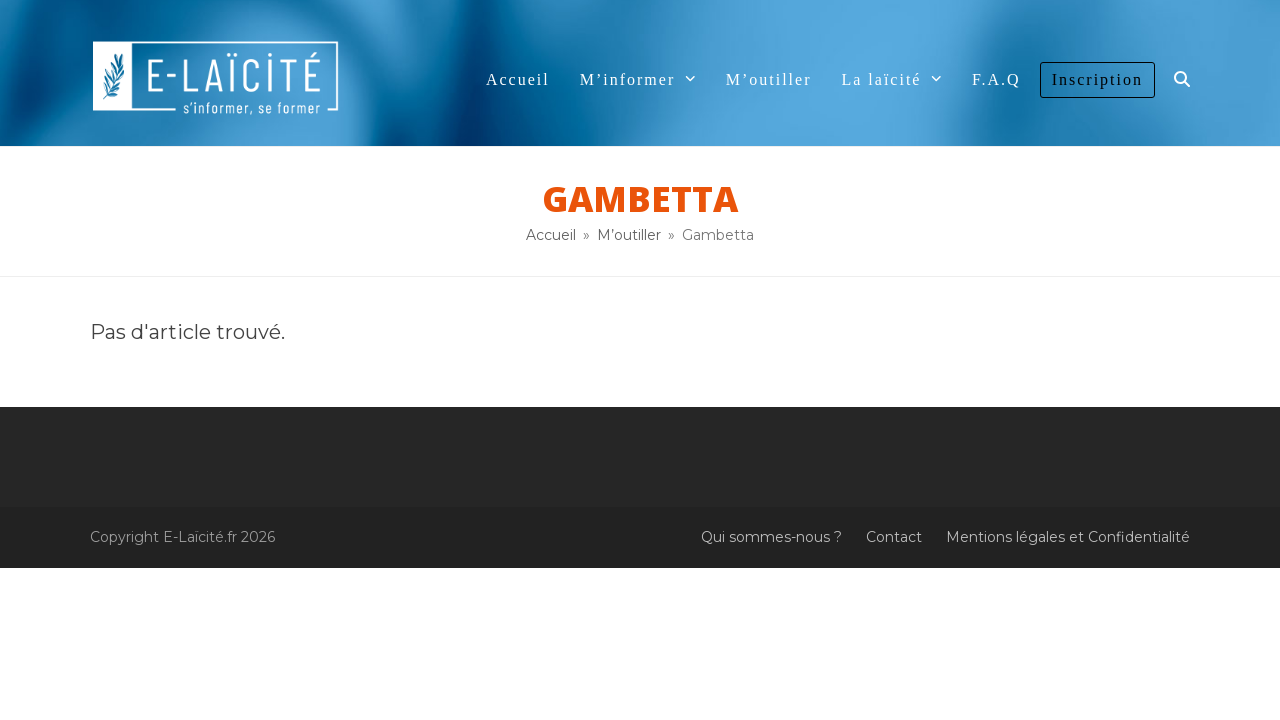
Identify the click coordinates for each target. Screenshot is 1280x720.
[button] (1182, 80)
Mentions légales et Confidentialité (1068, 537)
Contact (894, 537)
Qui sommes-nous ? (771, 537)
